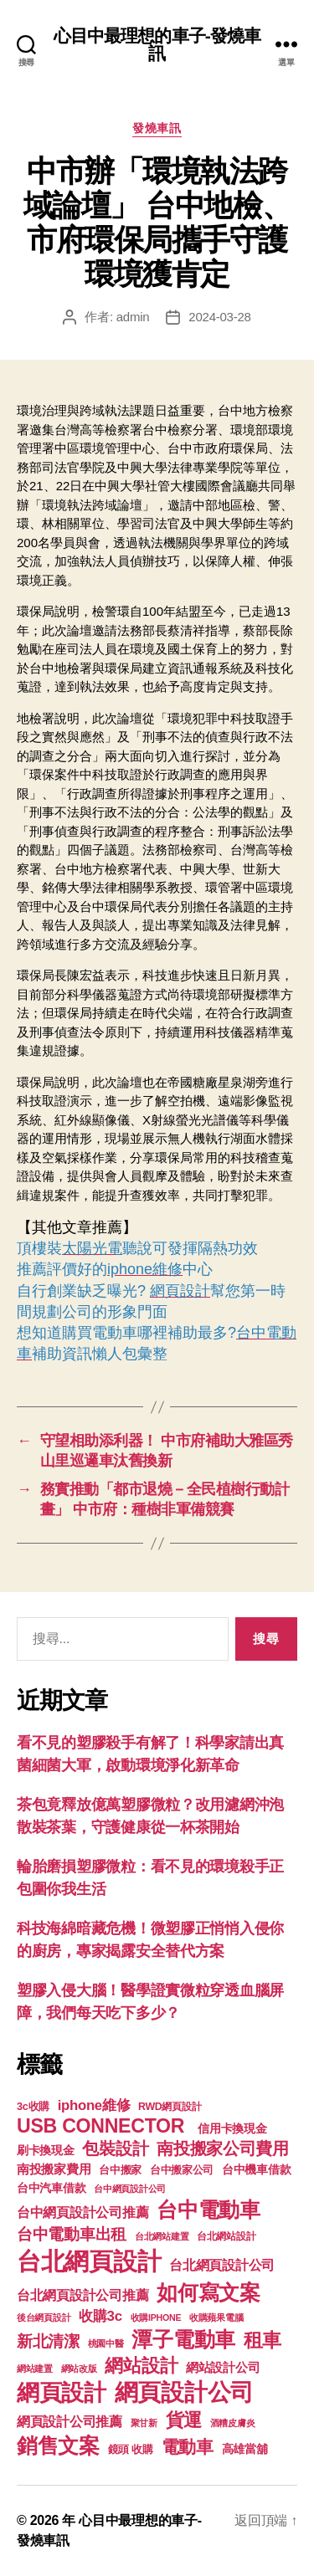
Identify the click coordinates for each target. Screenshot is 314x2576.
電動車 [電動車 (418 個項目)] (188, 2446)
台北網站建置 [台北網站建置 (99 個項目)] (161, 2236)
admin (133, 317)
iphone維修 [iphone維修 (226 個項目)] (94, 2105)
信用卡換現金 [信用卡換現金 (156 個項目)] (232, 2128)
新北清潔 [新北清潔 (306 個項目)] (48, 2341)
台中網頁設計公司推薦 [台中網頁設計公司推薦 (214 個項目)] (82, 2212)
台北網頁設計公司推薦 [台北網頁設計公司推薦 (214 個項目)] (82, 2294)
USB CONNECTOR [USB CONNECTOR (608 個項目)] (103, 2126)
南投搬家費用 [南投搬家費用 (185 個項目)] (53, 2169)
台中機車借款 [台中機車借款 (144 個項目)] (256, 2170)
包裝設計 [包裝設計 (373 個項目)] (115, 2148)
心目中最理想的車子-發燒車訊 (157, 44)
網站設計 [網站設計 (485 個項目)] (141, 2365)
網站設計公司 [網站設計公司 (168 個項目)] (223, 2367)
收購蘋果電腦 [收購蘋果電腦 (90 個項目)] (216, 2317)
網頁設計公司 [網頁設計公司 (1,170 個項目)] (184, 2392)
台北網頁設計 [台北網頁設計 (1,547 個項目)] (89, 2261)
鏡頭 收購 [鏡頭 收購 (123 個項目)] (130, 2450)
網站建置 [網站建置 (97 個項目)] (35, 2368)
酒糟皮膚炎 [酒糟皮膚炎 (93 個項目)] (232, 2423)
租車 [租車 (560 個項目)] (262, 2340)
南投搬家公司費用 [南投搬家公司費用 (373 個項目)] (223, 2148)
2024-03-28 (219, 317)
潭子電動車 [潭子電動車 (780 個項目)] (183, 2339)
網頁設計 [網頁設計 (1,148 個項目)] (61, 2392)
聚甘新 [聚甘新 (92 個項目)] (144, 2423)
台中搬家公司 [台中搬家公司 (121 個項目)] (182, 2170)
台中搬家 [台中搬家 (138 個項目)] (120, 2170)
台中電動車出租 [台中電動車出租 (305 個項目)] (71, 2234)
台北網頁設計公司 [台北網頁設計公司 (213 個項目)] (222, 2264)
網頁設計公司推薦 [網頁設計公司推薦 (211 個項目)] (69, 2421)
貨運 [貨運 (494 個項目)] (184, 2420)
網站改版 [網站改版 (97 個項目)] (79, 2368)
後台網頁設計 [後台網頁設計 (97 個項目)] (43, 2317)
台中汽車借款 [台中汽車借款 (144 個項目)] (51, 2188)
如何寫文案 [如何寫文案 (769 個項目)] (208, 2293)
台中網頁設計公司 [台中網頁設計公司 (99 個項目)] (130, 2189)
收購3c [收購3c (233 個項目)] (100, 2316)
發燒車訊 (156, 128)
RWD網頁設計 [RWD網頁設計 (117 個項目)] (169, 2107)
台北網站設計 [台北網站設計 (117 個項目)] (226, 2236)
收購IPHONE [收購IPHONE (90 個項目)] (156, 2317)
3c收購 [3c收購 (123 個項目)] (33, 2107)
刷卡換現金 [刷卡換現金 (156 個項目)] (46, 2150)
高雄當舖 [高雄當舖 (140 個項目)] (245, 2449)
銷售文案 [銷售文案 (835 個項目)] (58, 2445)
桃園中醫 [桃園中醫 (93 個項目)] (106, 2343)
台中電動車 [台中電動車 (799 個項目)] (208, 2209)
